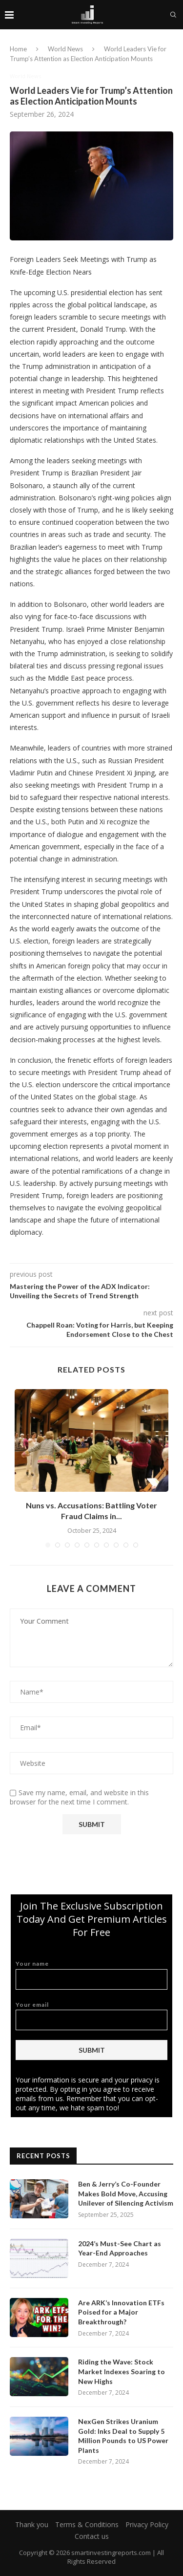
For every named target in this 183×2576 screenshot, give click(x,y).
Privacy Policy (146, 2524)
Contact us (92, 2536)
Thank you (31, 2524)
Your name (91, 1975)
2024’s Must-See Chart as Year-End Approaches (119, 2248)
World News (65, 49)
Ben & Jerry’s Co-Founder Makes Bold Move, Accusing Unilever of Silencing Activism (125, 2193)
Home (18, 49)
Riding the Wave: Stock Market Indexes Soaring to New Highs (121, 2371)
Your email (91, 2016)
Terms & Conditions (87, 2524)
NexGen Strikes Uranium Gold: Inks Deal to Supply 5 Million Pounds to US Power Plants (123, 2435)
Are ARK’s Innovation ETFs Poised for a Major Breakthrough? (121, 2312)
